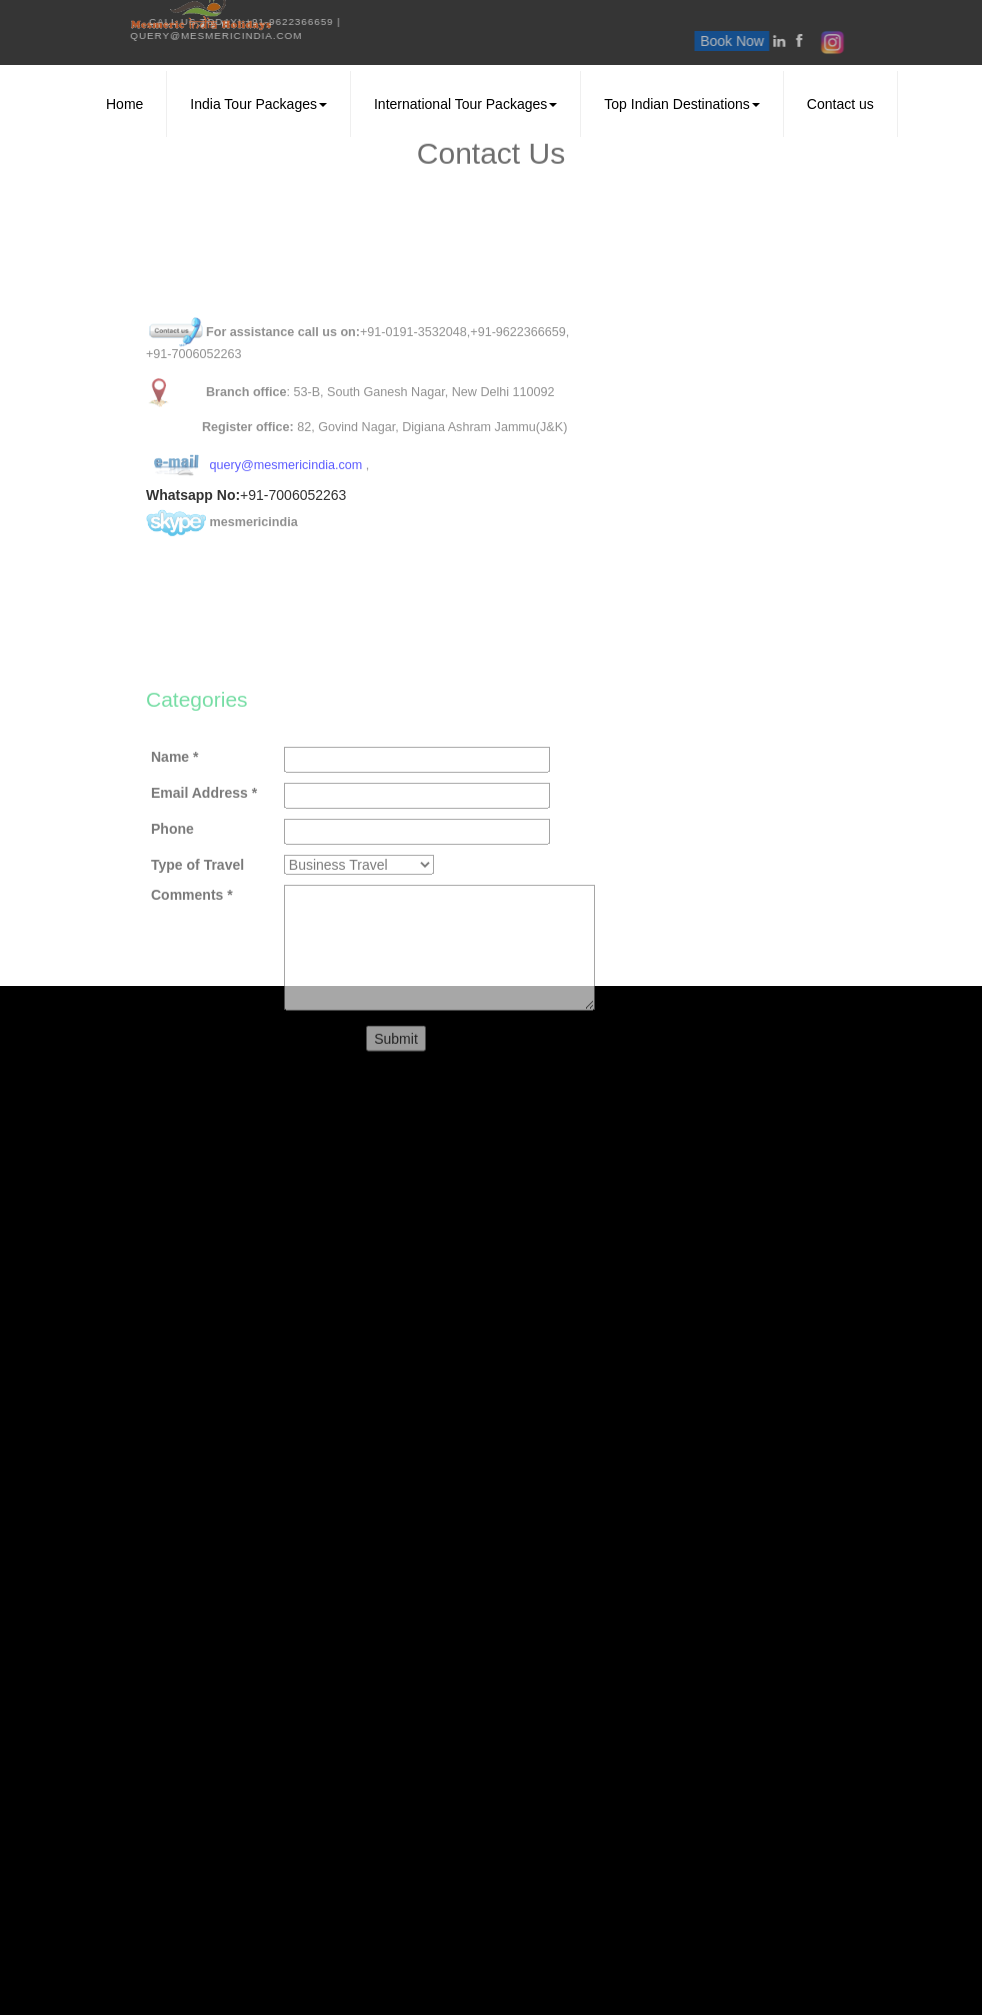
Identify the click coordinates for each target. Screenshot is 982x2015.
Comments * (192, 987)
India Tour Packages (258, 104)
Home (124, 104)
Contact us (840, 104)
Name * (174, 849)
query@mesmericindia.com (101, 35)
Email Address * (204, 885)
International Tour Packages (465, 104)
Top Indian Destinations (682, 104)
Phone (172, 921)
